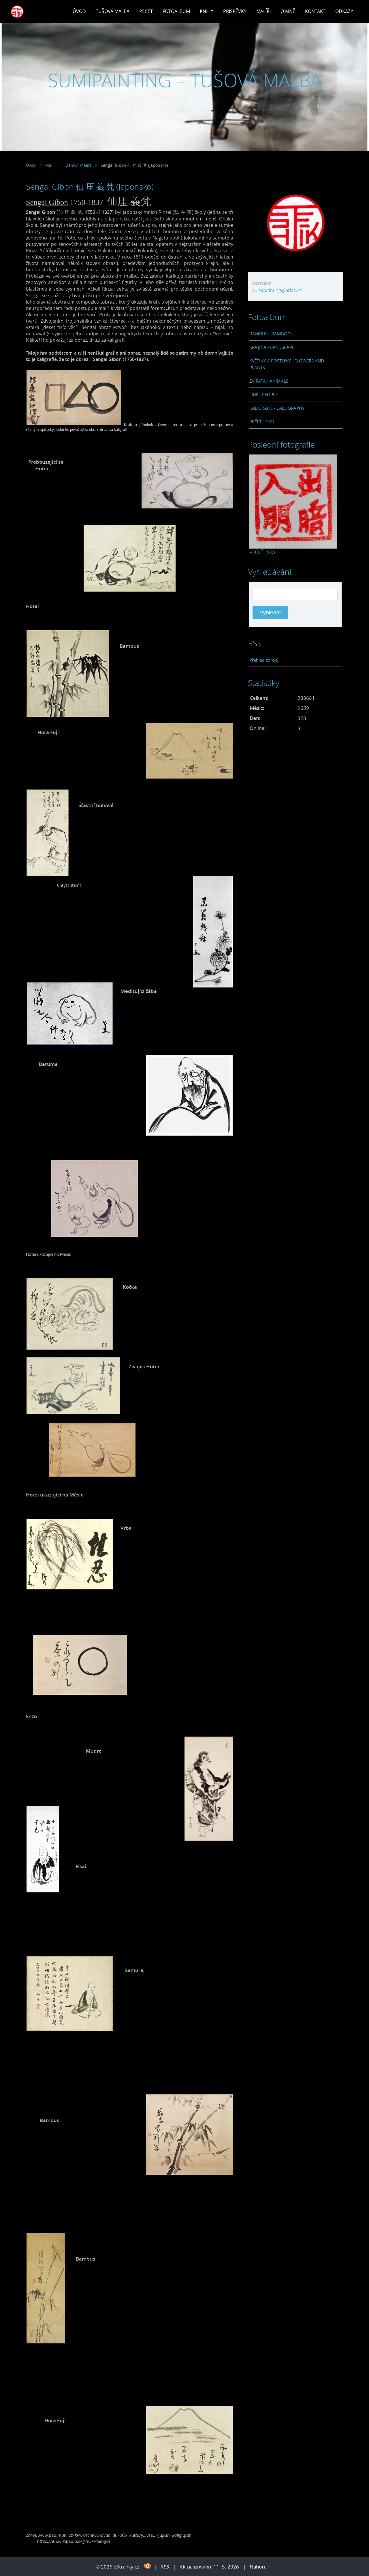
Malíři (263, 11)
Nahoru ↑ (260, 2566)
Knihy (206, 11)
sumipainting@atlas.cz (277, 290)
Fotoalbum (176, 11)
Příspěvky (234, 11)
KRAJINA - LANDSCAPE (271, 347)
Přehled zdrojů (263, 660)
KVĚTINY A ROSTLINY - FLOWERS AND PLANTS (286, 364)
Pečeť (146, 11)
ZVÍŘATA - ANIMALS (268, 381)
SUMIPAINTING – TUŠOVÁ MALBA (184, 80)
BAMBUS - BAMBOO (270, 333)
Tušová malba (112, 11)
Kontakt (315, 11)
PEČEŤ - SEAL (262, 421)
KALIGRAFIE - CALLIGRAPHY (276, 408)
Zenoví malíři (78, 165)
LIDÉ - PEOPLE (263, 394)
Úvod (79, 11)
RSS (165, 2566)
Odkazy (344, 11)
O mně (287, 11)
